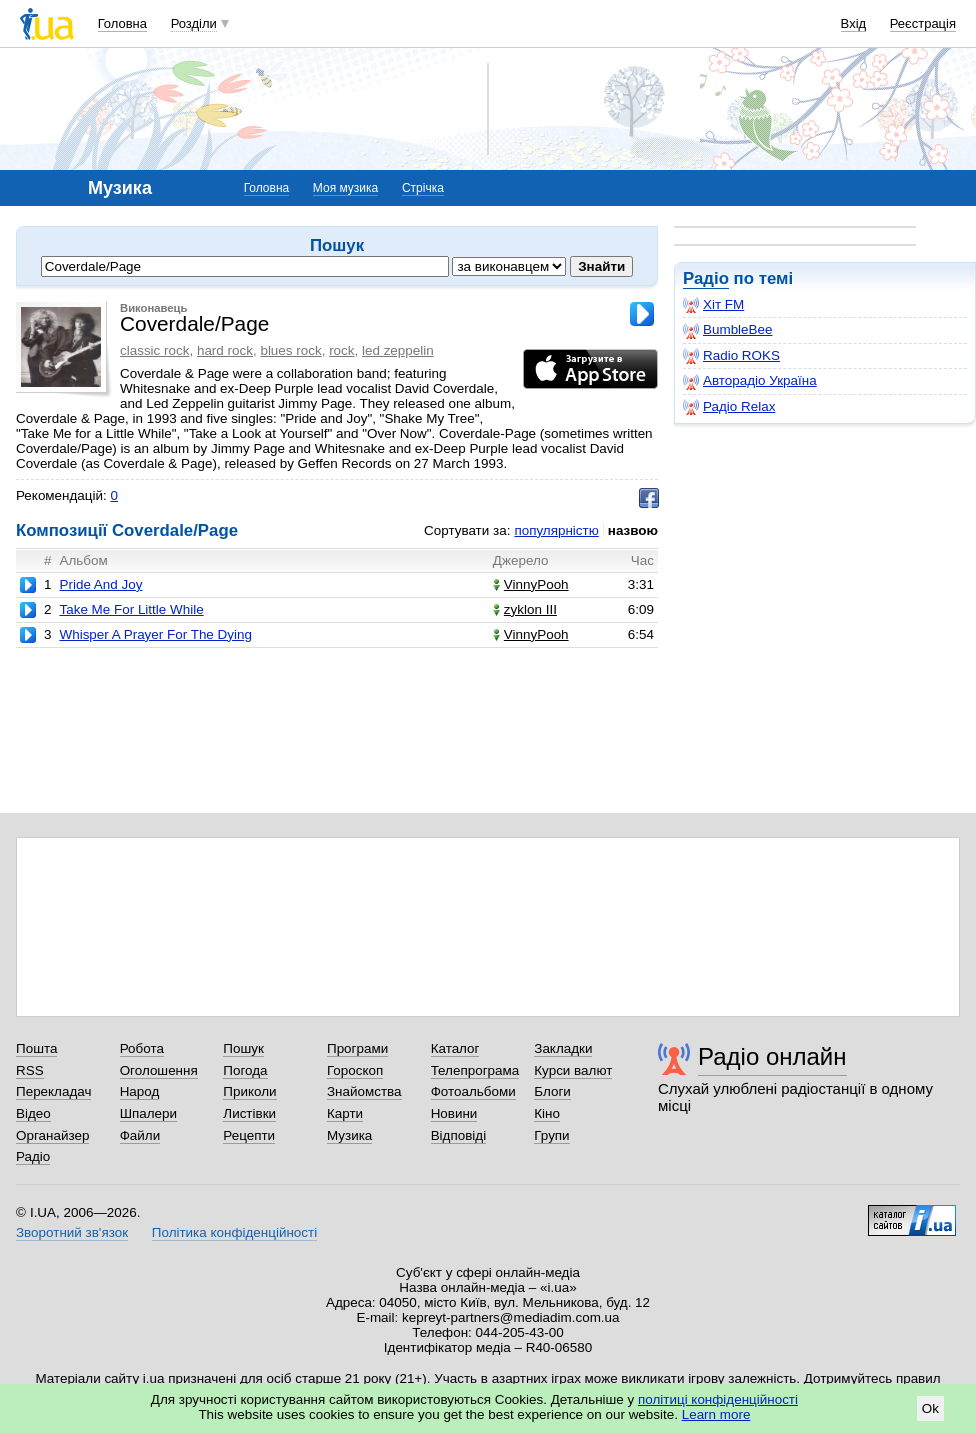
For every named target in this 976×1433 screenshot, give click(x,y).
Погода (245, 1070)
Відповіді (459, 1135)
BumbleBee (727, 330)
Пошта (36, 1048)
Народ (140, 1091)
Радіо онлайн (772, 1056)
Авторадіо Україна (750, 381)
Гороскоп (355, 1070)
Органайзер (52, 1135)
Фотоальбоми (473, 1091)
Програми (357, 1048)
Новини (454, 1113)
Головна (122, 23)
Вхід (854, 23)
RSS (30, 1070)
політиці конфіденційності (718, 1399)
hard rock (225, 350)
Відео (33, 1113)
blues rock (290, 350)
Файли (140, 1135)
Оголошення (159, 1070)
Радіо (706, 278)
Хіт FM (713, 305)
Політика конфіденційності (234, 1232)
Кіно (547, 1113)
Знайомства (364, 1091)
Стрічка (423, 188)
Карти (345, 1113)
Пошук (243, 1048)
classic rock (154, 350)
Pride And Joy (100, 584)
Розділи (194, 23)
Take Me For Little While (131, 609)
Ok (930, 1408)
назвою (633, 530)
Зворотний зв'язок (72, 1232)
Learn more (716, 1414)
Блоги (552, 1091)
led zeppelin (398, 350)
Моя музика (345, 188)
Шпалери (148, 1113)
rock (341, 350)
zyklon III (525, 609)
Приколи (249, 1091)
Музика (349, 1135)
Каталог (455, 1048)
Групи (551, 1135)
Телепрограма (475, 1070)
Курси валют (573, 1070)
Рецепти (249, 1135)
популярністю (556, 530)
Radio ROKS (731, 356)
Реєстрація (923, 23)
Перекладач (53, 1091)
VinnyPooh (531, 584)
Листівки (249, 1113)
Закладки (563, 1048)
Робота (142, 1048)
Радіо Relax (729, 407)
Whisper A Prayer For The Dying (155, 634)
